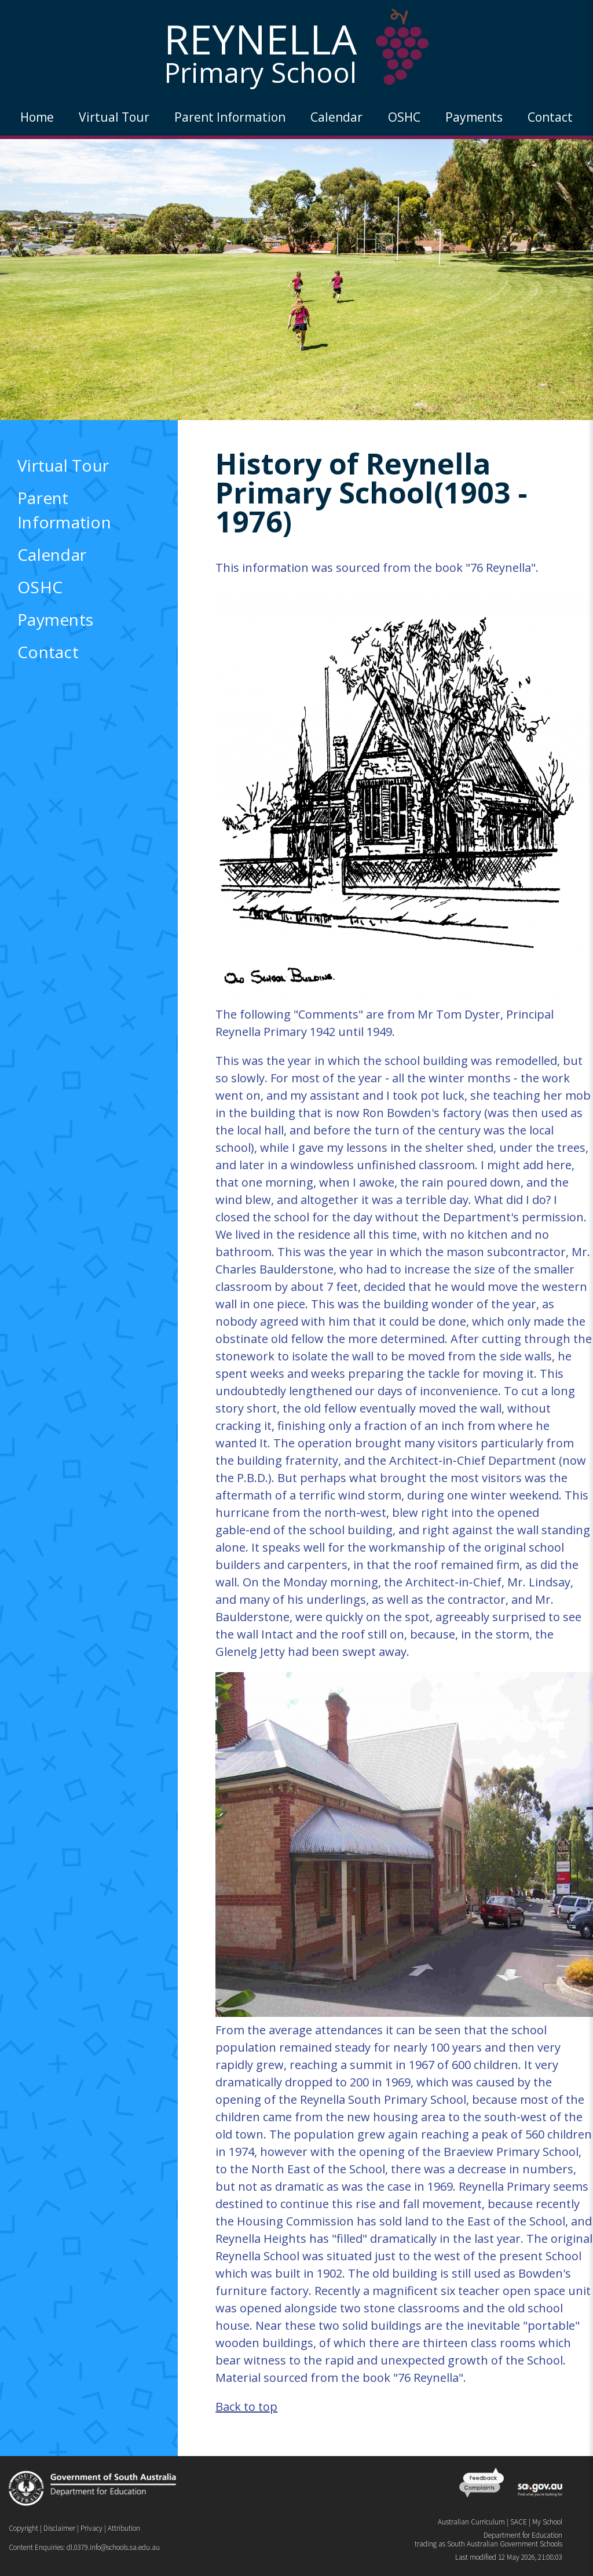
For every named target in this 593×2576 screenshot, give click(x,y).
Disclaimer (59, 2528)
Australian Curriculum (471, 2522)
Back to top (246, 2406)
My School (547, 2522)
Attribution (124, 2528)
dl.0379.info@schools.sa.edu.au (113, 2547)
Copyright (23, 2528)
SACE (518, 2522)
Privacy (91, 2528)
